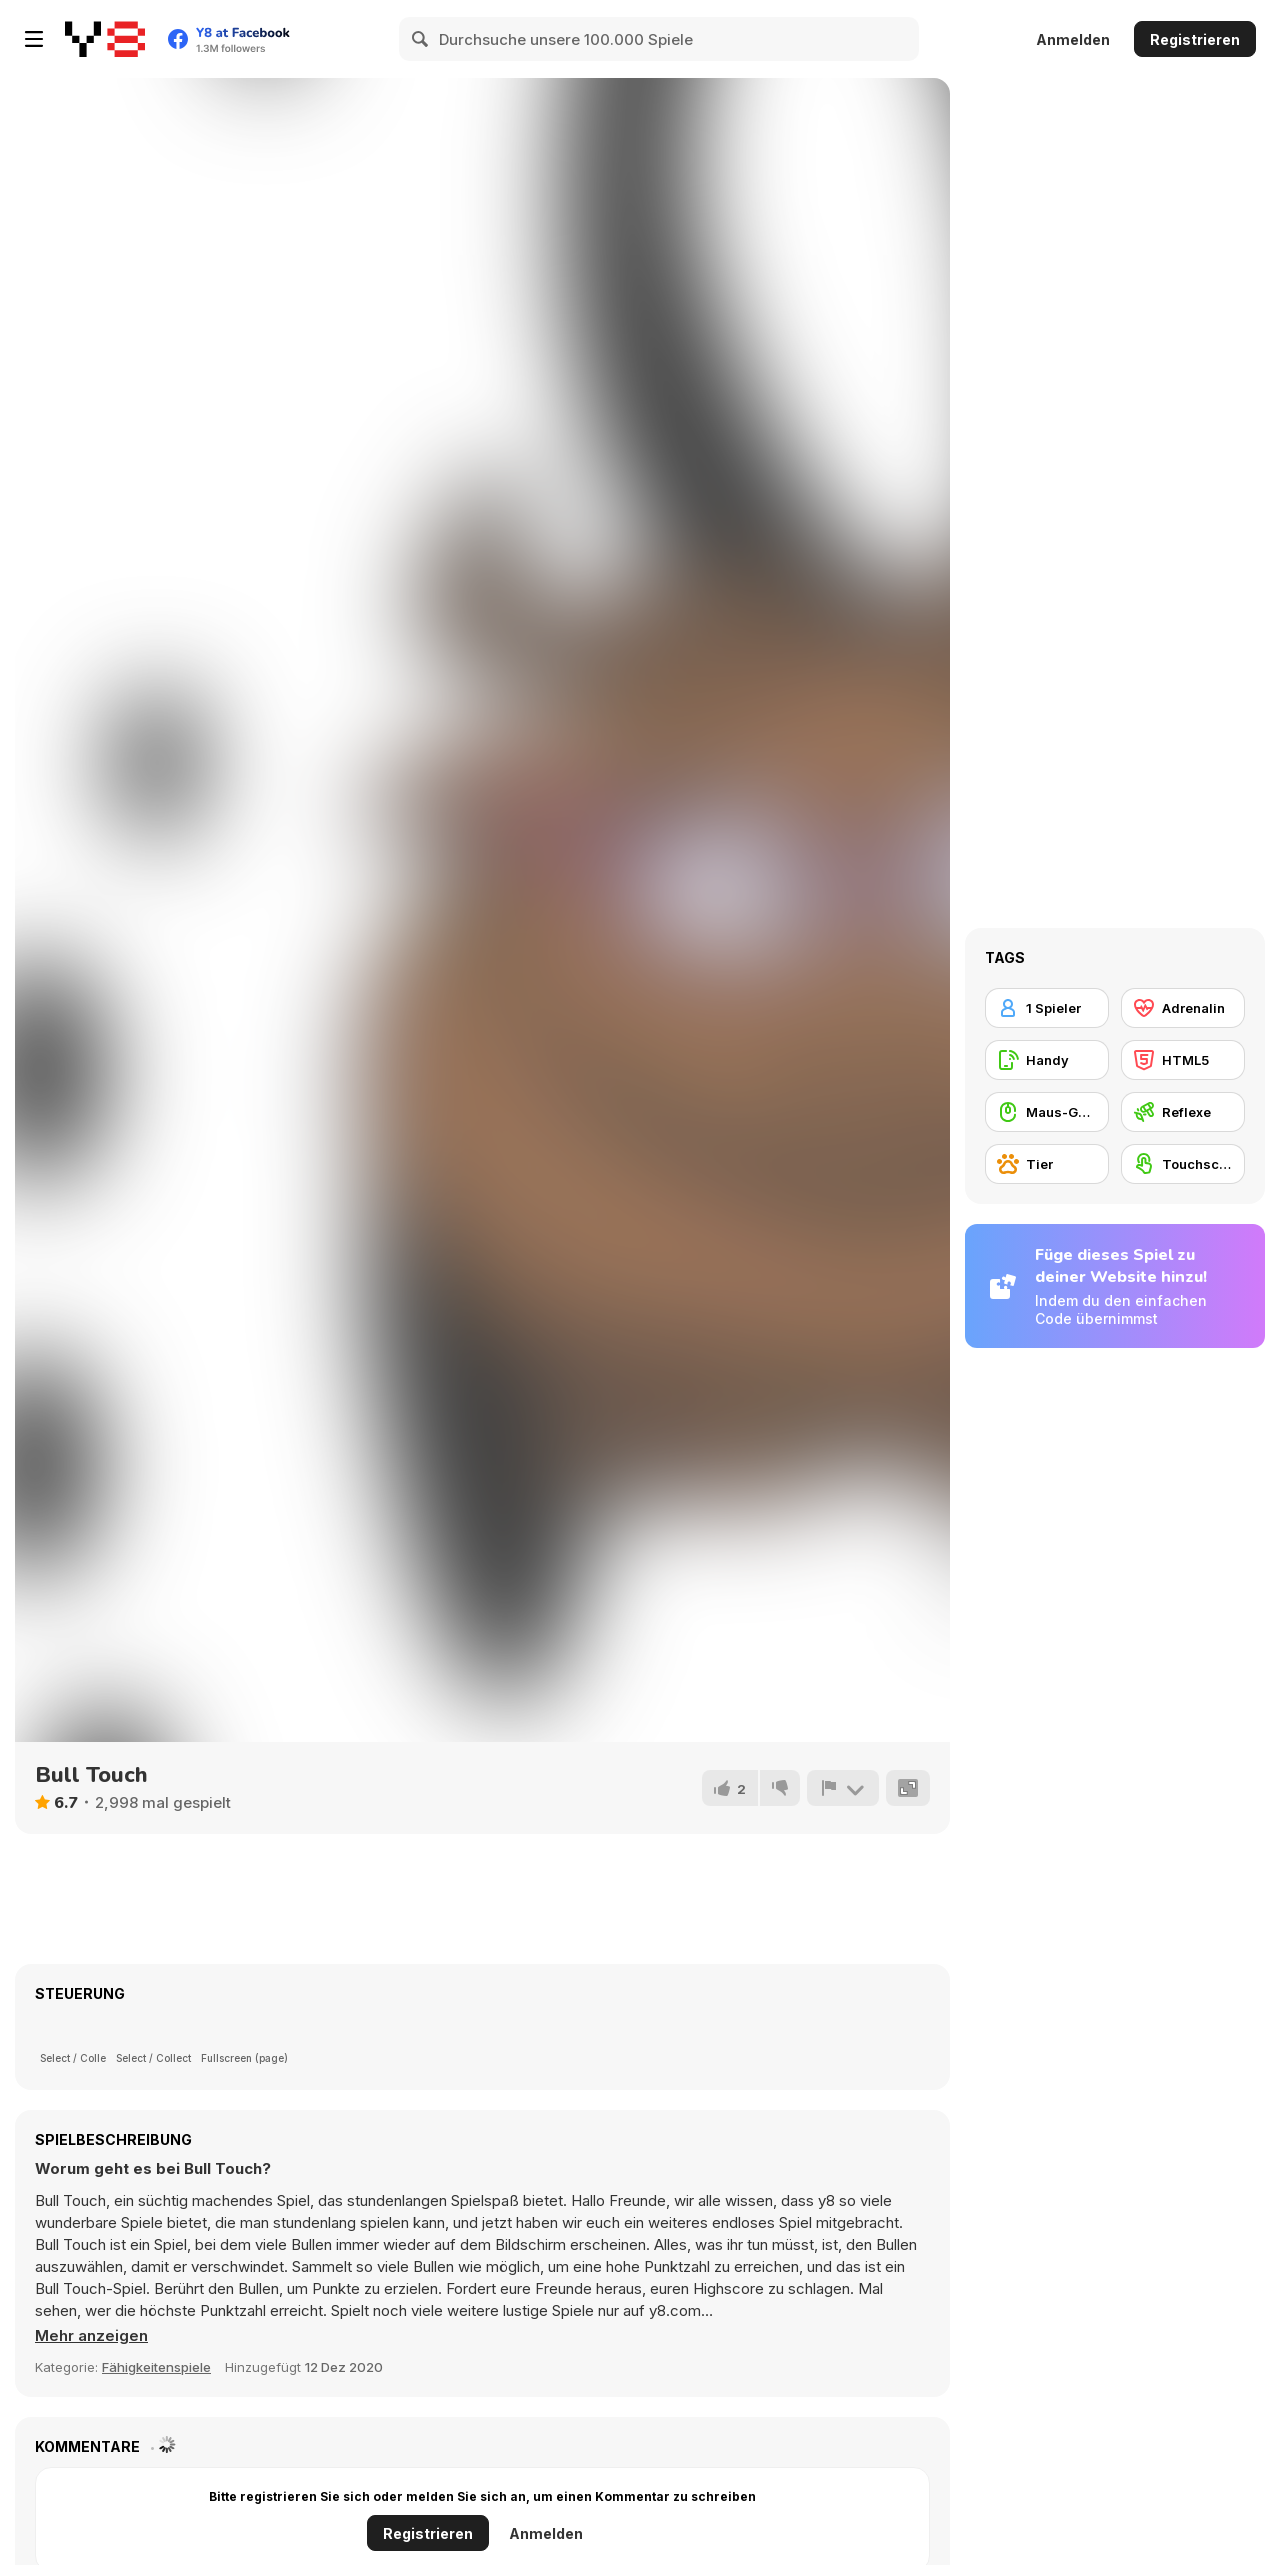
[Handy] (1047, 1060)
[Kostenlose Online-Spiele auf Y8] (105, 39)
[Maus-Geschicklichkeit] (1047, 1112)
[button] (91, 2336)
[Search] (421, 39)
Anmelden (1073, 39)
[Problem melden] (843, 1788)
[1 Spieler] (1047, 1008)
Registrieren (1195, 39)
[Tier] (1047, 1164)
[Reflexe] (1183, 1112)
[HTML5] (1183, 1060)
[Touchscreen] (1183, 1164)
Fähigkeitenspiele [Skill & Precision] (156, 2367)
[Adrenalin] (1183, 1008)
